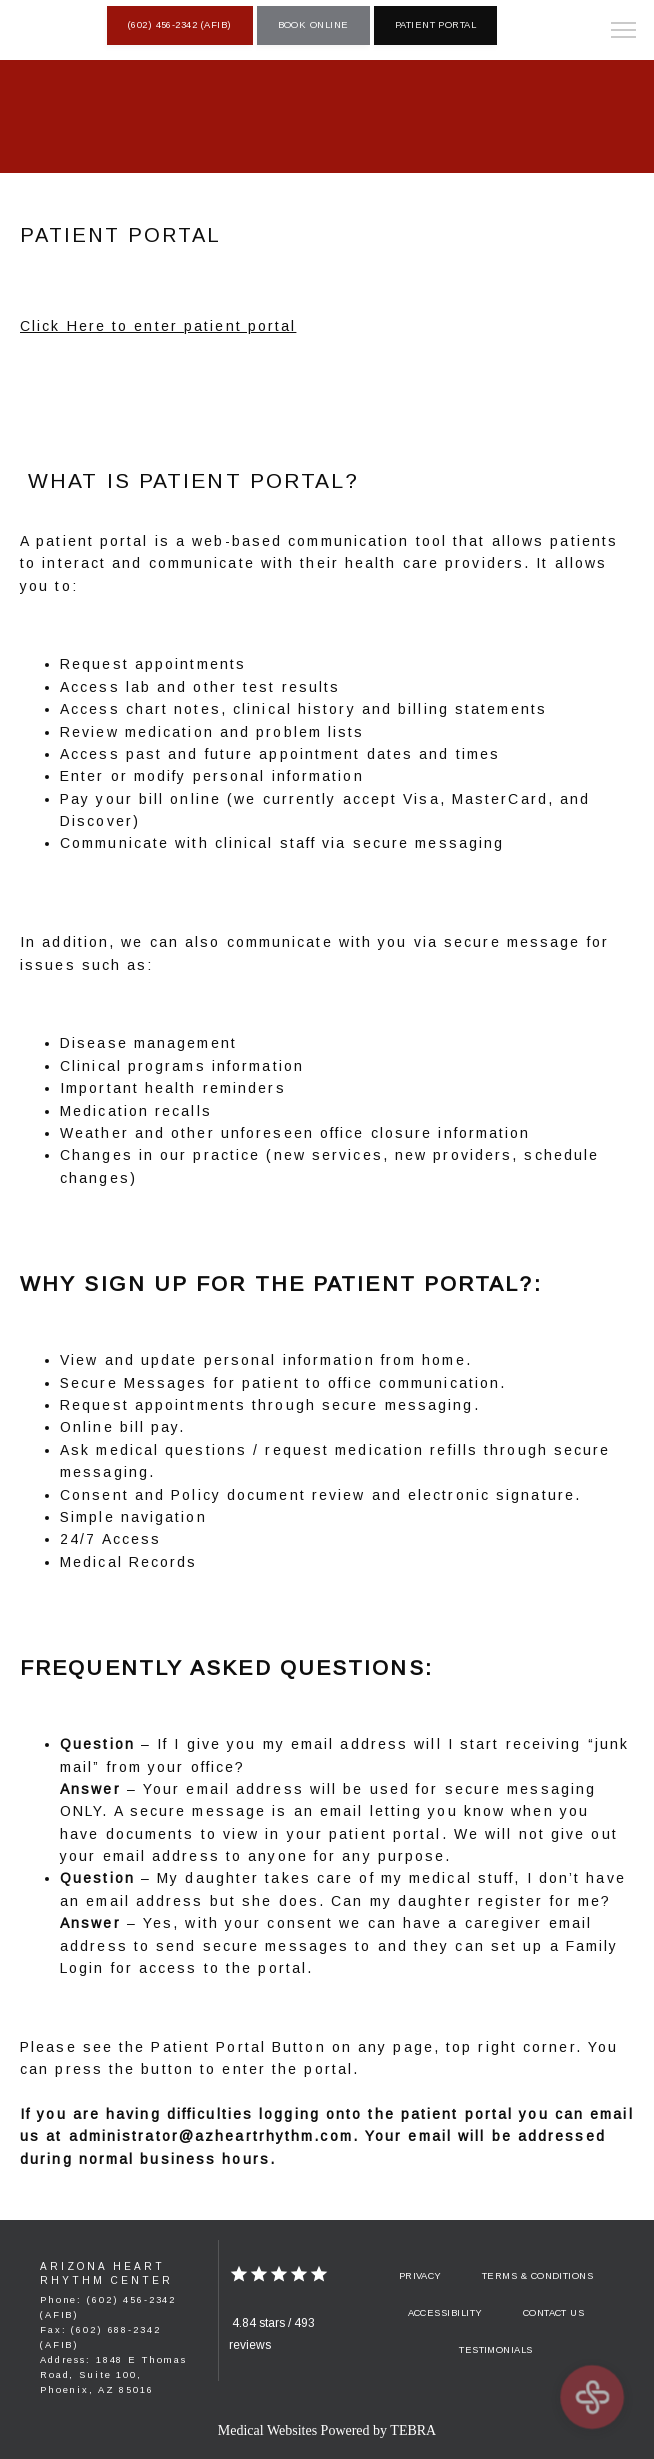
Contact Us (554, 2313)
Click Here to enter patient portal (158, 326)
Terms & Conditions (537, 2276)
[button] (624, 32)
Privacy (420, 2276)
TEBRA (413, 2430)
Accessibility (445, 2313)
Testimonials (496, 2350)
